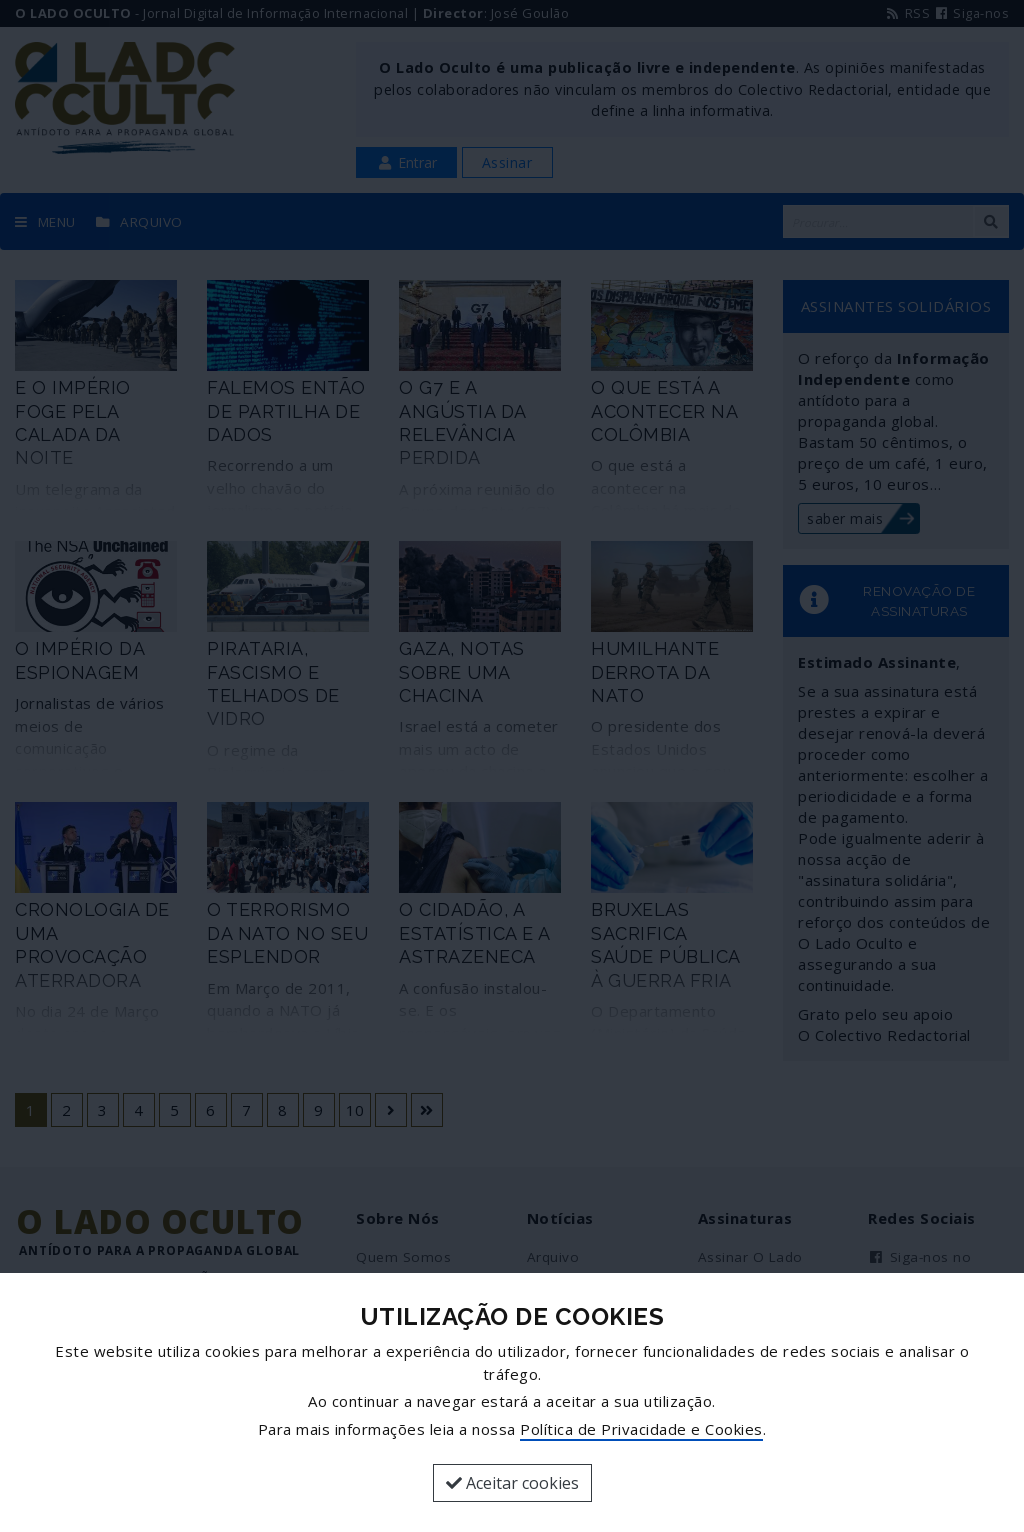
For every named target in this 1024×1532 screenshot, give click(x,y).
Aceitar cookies (512, 1483)
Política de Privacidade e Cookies (641, 1429)
